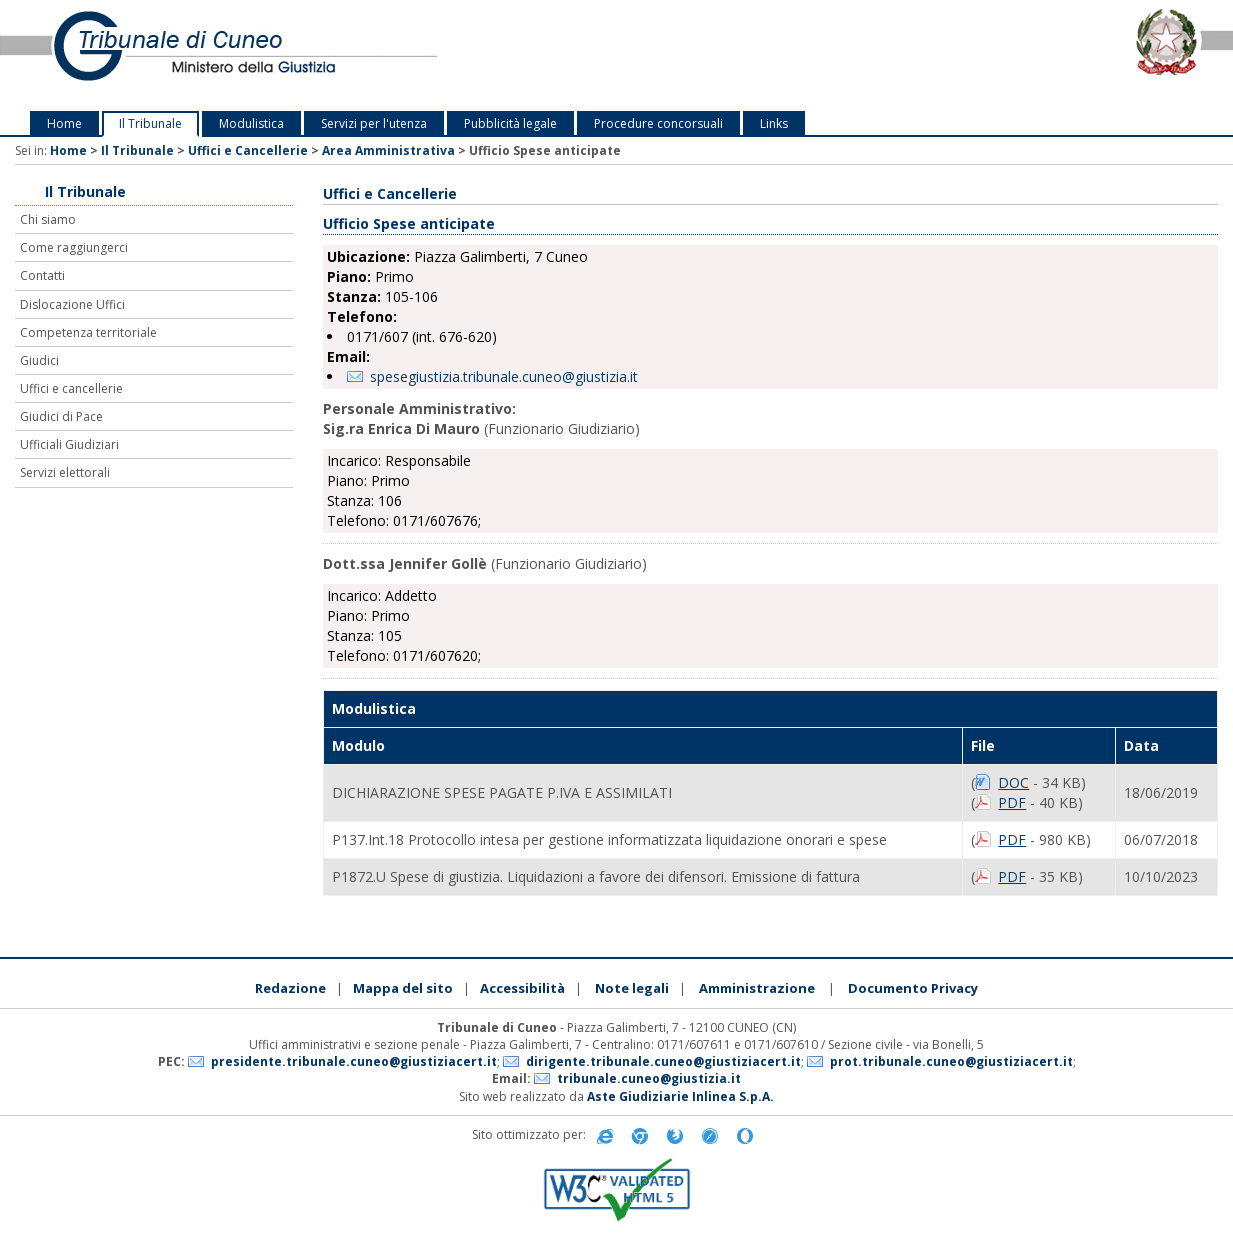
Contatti (42, 275)
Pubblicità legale (510, 123)
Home (64, 123)
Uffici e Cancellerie (248, 150)
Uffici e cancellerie (71, 388)
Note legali (632, 988)
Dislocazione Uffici (72, 304)
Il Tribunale (150, 123)
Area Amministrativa (388, 150)
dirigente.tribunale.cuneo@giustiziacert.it (663, 1061)
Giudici (39, 360)
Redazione (290, 988)
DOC (1013, 782)
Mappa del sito (403, 988)
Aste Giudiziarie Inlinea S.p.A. (680, 1096)
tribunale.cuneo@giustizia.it (649, 1078)
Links (774, 123)
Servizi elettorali (65, 472)
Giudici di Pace (61, 416)
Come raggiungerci (74, 247)
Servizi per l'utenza (374, 123)
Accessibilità (522, 988)
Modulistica (251, 123)
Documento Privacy (913, 988)
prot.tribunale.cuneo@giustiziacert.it (951, 1061)
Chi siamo (48, 219)
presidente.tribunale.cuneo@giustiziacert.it (354, 1061)
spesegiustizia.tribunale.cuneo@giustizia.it (504, 376)
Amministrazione (757, 988)
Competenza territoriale (88, 332)
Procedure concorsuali (658, 123)
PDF (1012, 802)
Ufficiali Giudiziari (69, 444)
